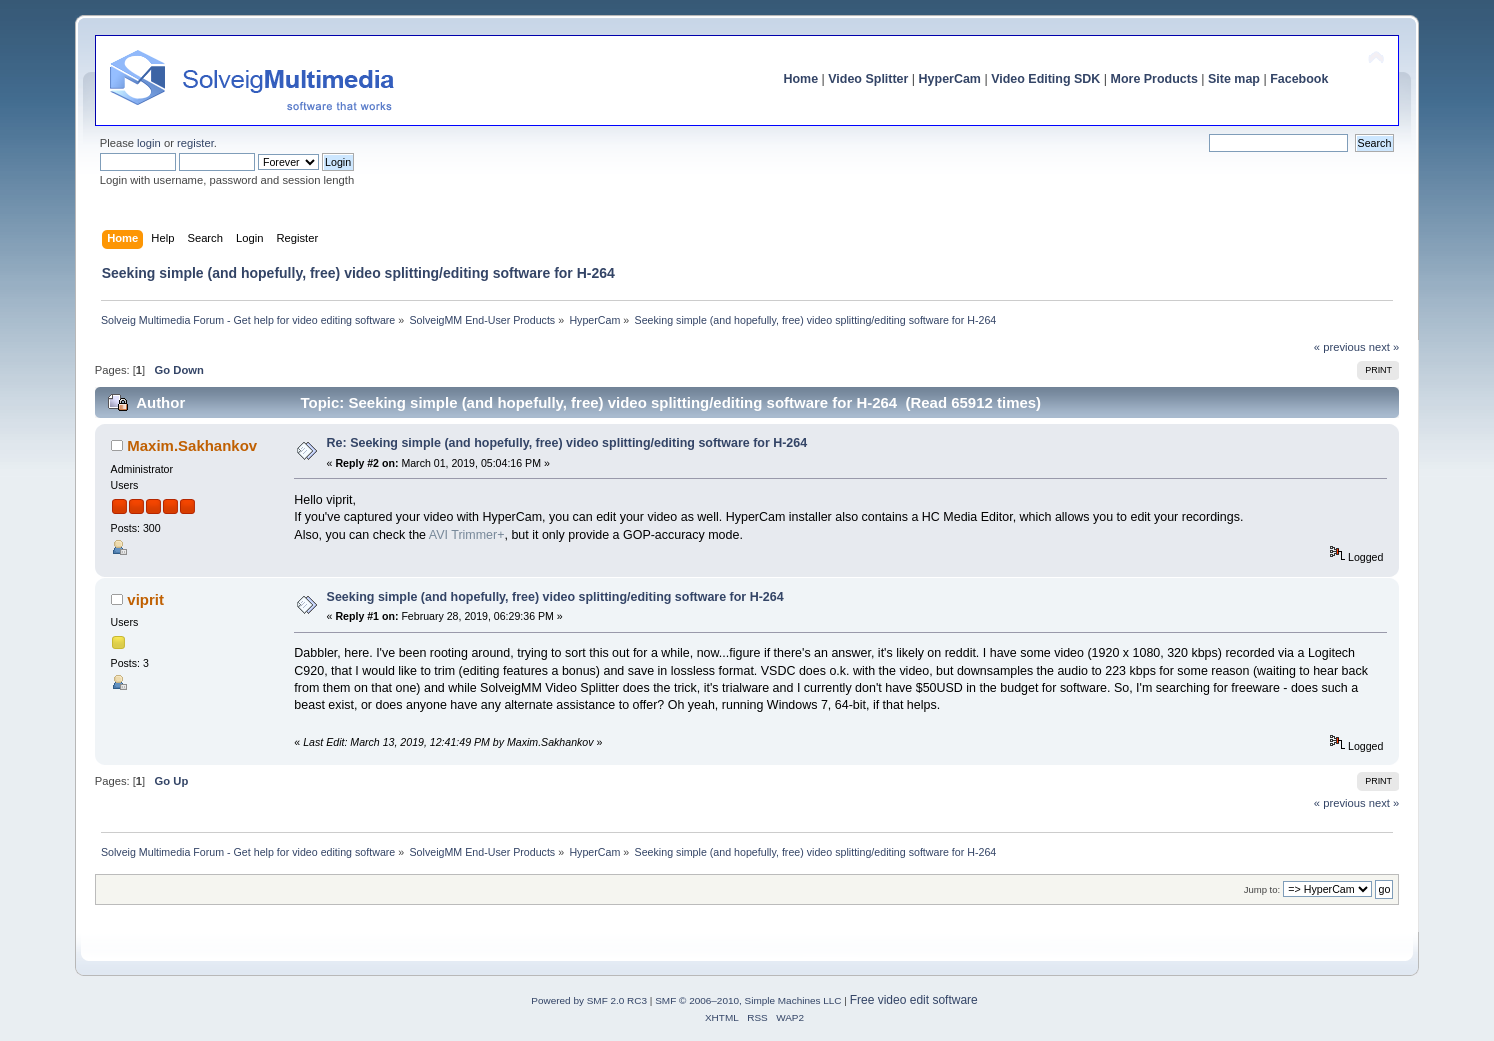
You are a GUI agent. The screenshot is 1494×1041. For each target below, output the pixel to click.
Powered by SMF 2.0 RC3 (589, 1000)
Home (800, 79)
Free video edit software (914, 1000)
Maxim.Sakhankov (192, 445)
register (195, 143)
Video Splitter (868, 79)
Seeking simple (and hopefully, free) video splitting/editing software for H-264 (555, 597)
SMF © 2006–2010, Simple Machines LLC (748, 1000)
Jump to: (1262, 889)
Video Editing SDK (1045, 79)
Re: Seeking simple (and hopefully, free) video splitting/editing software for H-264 (567, 443)
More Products (1154, 79)
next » (1384, 347)
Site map (1234, 79)
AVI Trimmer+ (467, 535)
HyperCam (950, 79)
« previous (1340, 347)
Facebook (1299, 79)
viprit (145, 599)
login (149, 143)
